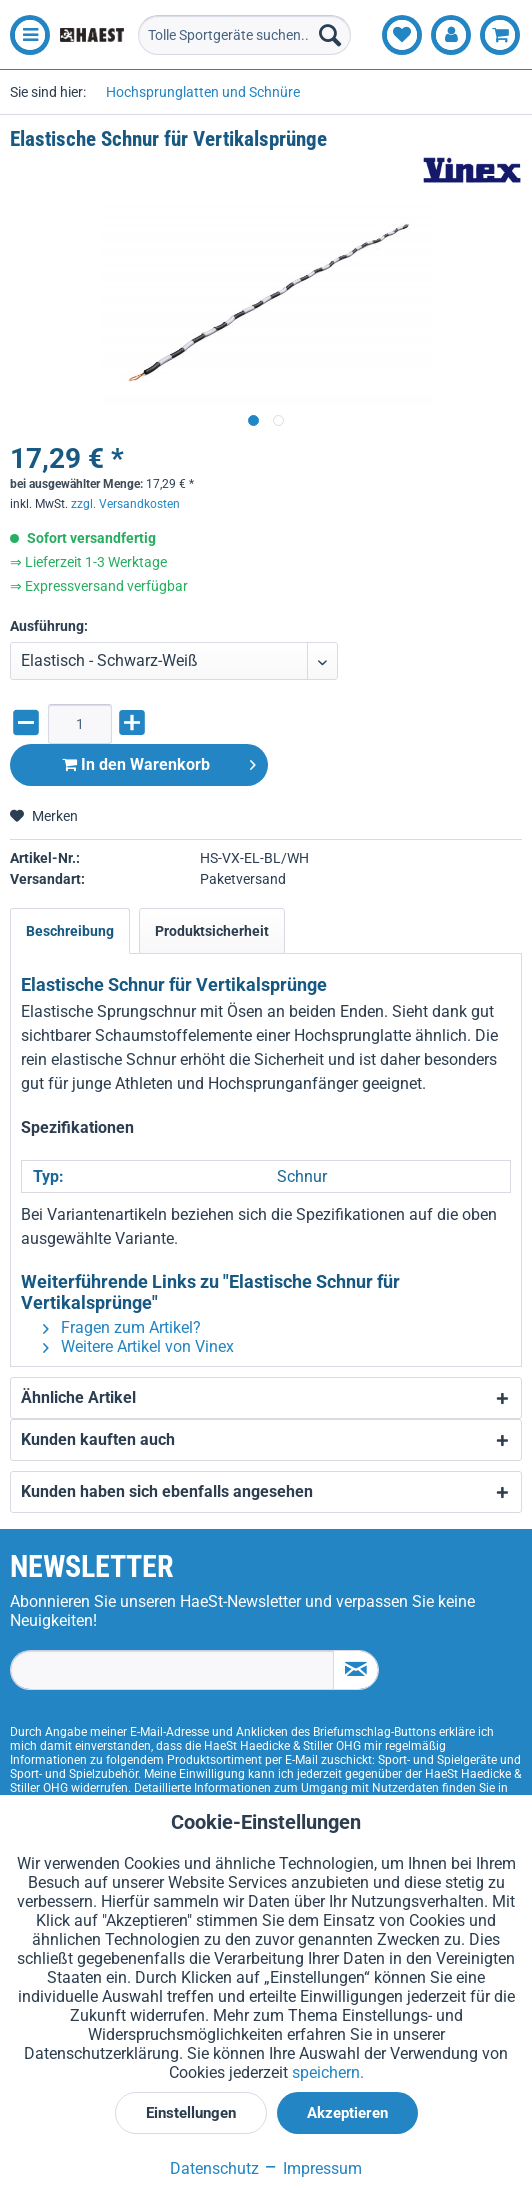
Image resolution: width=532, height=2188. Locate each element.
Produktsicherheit (212, 931)
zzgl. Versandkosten (125, 504)
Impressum (312, 2168)
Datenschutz (214, 2168)
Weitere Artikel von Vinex (138, 1346)
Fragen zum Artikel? (122, 1327)
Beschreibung (70, 931)
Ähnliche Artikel (78, 1397)
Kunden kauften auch (98, 1439)
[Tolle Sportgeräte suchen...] (244, 35)
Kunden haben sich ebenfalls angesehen (167, 1491)
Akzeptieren (347, 2113)
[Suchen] (330, 35)
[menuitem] (25, 35)
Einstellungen (191, 2113)
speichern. (328, 2072)
